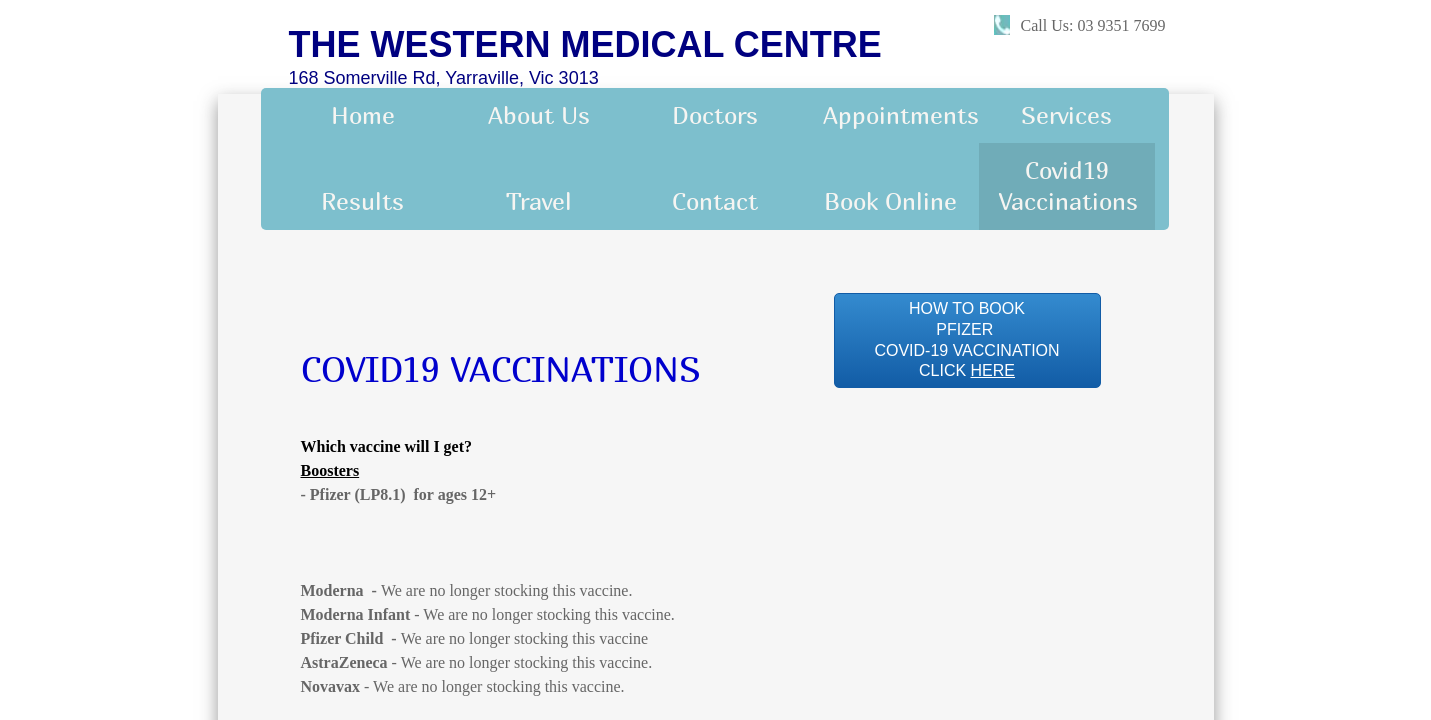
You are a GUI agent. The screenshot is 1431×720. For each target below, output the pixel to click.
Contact (715, 201)
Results (362, 201)
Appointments (901, 115)
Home (363, 115)
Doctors (715, 115)
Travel (539, 201)
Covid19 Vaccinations (1068, 185)
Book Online (890, 201)
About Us (539, 115)
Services (1066, 115)
